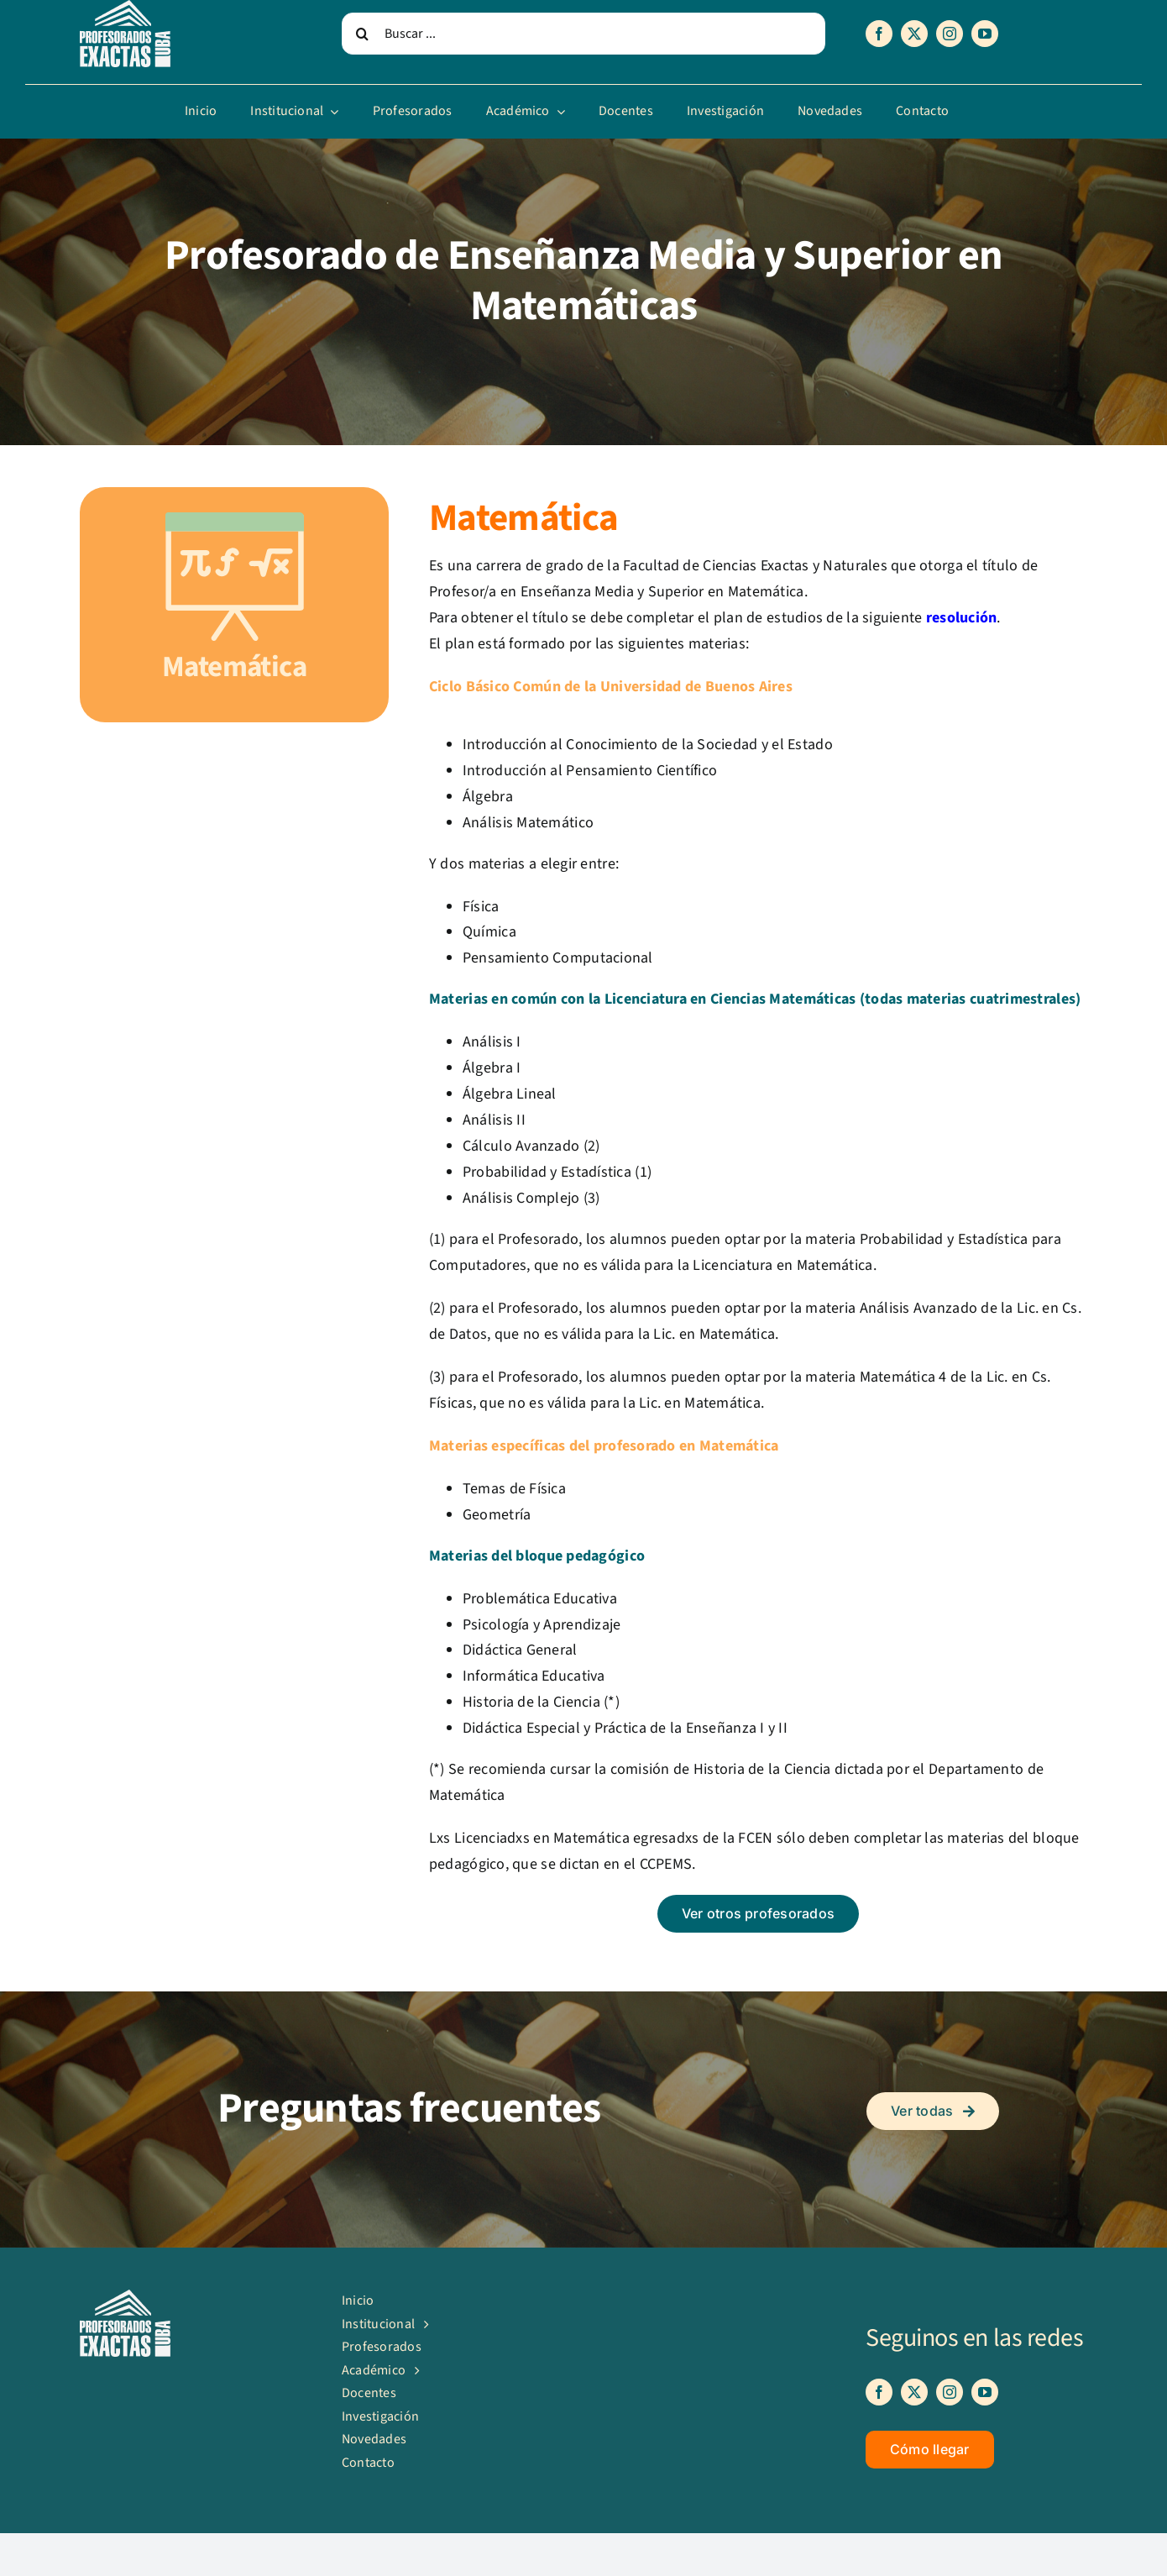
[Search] (363, 34)
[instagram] (949, 33)
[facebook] (879, 33)
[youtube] (984, 33)
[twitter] (914, 33)
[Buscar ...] (583, 34)
